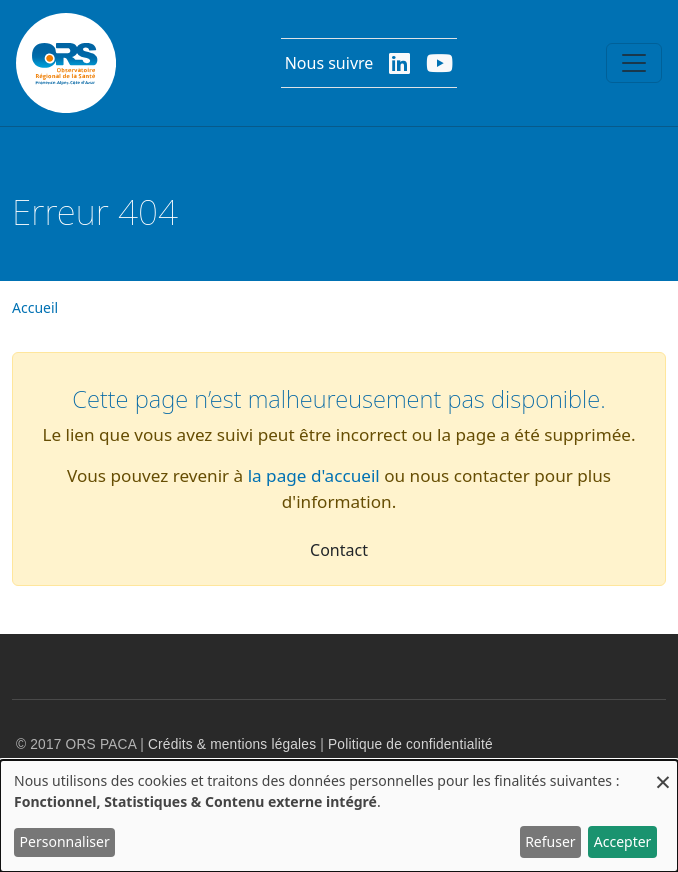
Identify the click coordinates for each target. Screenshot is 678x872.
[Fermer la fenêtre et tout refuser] (663, 772)
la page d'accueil (314, 475)
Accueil (35, 307)
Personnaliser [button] (65, 841)
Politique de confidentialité (410, 744)
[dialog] (339, 816)
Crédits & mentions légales (232, 744)
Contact (339, 550)
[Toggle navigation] (634, 63)
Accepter (623, 841)
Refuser (550, 841)
